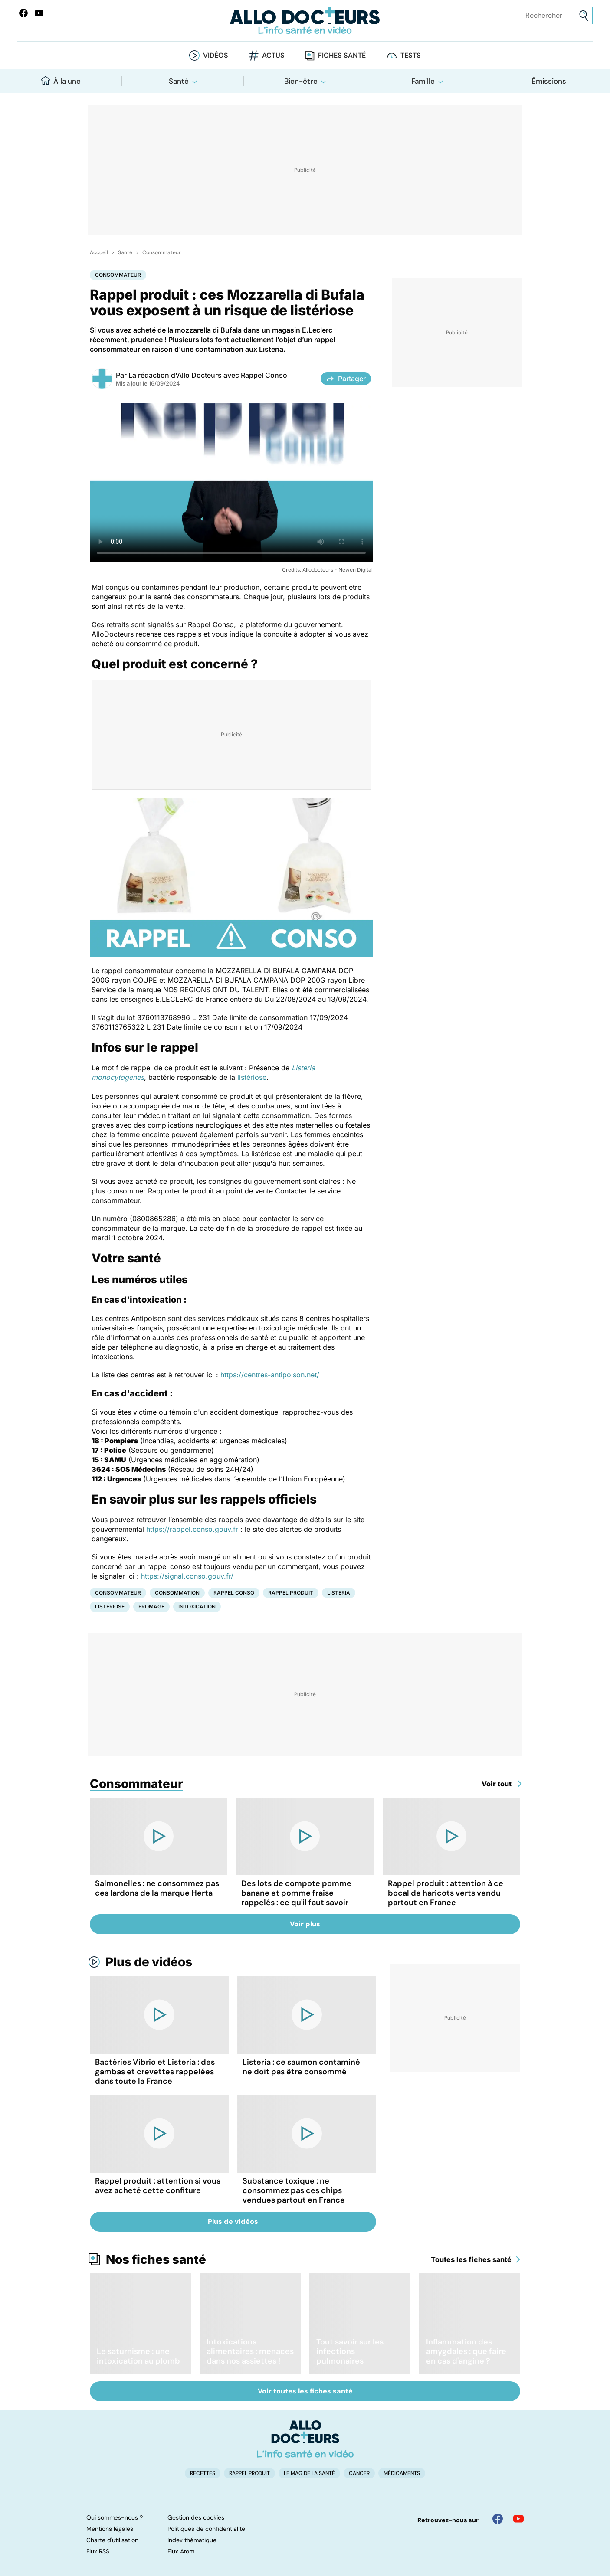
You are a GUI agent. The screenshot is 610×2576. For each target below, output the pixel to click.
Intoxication (197, 1606)
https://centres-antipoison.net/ (269, 1374)
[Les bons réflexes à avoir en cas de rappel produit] (231, 482)
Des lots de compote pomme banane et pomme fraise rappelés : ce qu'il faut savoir (296, 1893)
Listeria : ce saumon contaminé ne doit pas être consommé (301, 2067)
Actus (273, 55)
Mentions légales (109, 2529)
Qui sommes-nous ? (114, 2517)
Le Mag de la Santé (309, 2473)
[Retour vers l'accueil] (305, 20)
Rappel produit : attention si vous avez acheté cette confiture (157, 2186)
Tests (410, 55)
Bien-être (301, 81)
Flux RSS (97, 2551)
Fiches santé (342, 55)
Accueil (99, 252)
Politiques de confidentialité (206, 2529)
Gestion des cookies (195, 2517)
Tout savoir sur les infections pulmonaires (350, 2351)
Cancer (359, 2473)
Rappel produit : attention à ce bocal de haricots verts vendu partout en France (445, 1893)
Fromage (151, 1606)
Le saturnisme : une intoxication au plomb (138, 2356)
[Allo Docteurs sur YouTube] (39, 13)
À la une (61, 81)
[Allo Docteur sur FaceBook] (23, 13)
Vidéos (215, 55)
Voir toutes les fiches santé (305, 2391)
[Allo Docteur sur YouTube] (518, 2519)
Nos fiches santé (156, 2259)
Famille (423, 81)
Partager (346, 378)
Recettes (202, 2473)
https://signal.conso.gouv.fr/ (187, 1576)
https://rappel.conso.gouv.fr (192, 1529)
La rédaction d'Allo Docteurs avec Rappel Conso (207, 375)
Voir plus (305, 1924)
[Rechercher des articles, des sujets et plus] (556, 15)
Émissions (548, 81)
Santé (179, 81)
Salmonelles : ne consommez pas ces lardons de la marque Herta (157, 1888)
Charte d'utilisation (112, 2540)
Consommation (177, 1592)
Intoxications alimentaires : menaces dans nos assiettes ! (250, 2351)
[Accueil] (305, 2439)
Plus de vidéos (148, 1962)
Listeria (338, 1592)
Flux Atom (180, 2551)
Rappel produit (290, 1592)
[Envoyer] (584, 16)
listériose (251, 1077)
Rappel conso (233, 1592)
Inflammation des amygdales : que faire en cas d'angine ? (466, 2351)
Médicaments (402, 2473)
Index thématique (191, 2540)
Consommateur (161, 252)
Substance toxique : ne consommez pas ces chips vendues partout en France (294, 2190)
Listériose (110, 1606)
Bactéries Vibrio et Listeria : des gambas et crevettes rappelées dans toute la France (155, 2071)
